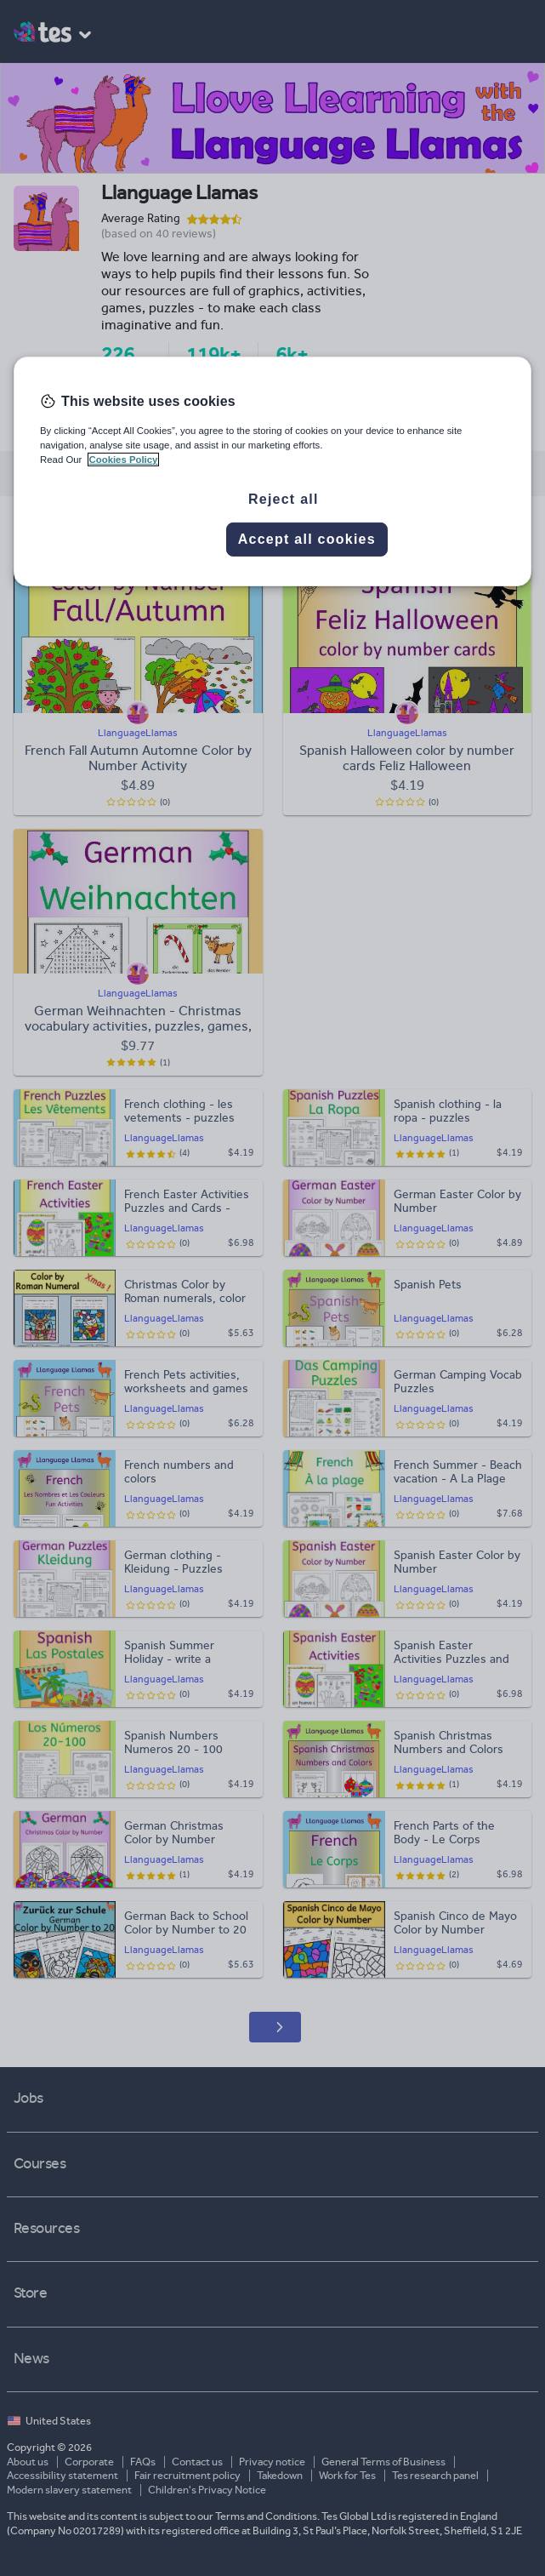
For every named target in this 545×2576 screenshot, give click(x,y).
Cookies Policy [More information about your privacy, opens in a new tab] (123, 459)
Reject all (283, 499)
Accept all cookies (307, 539)
